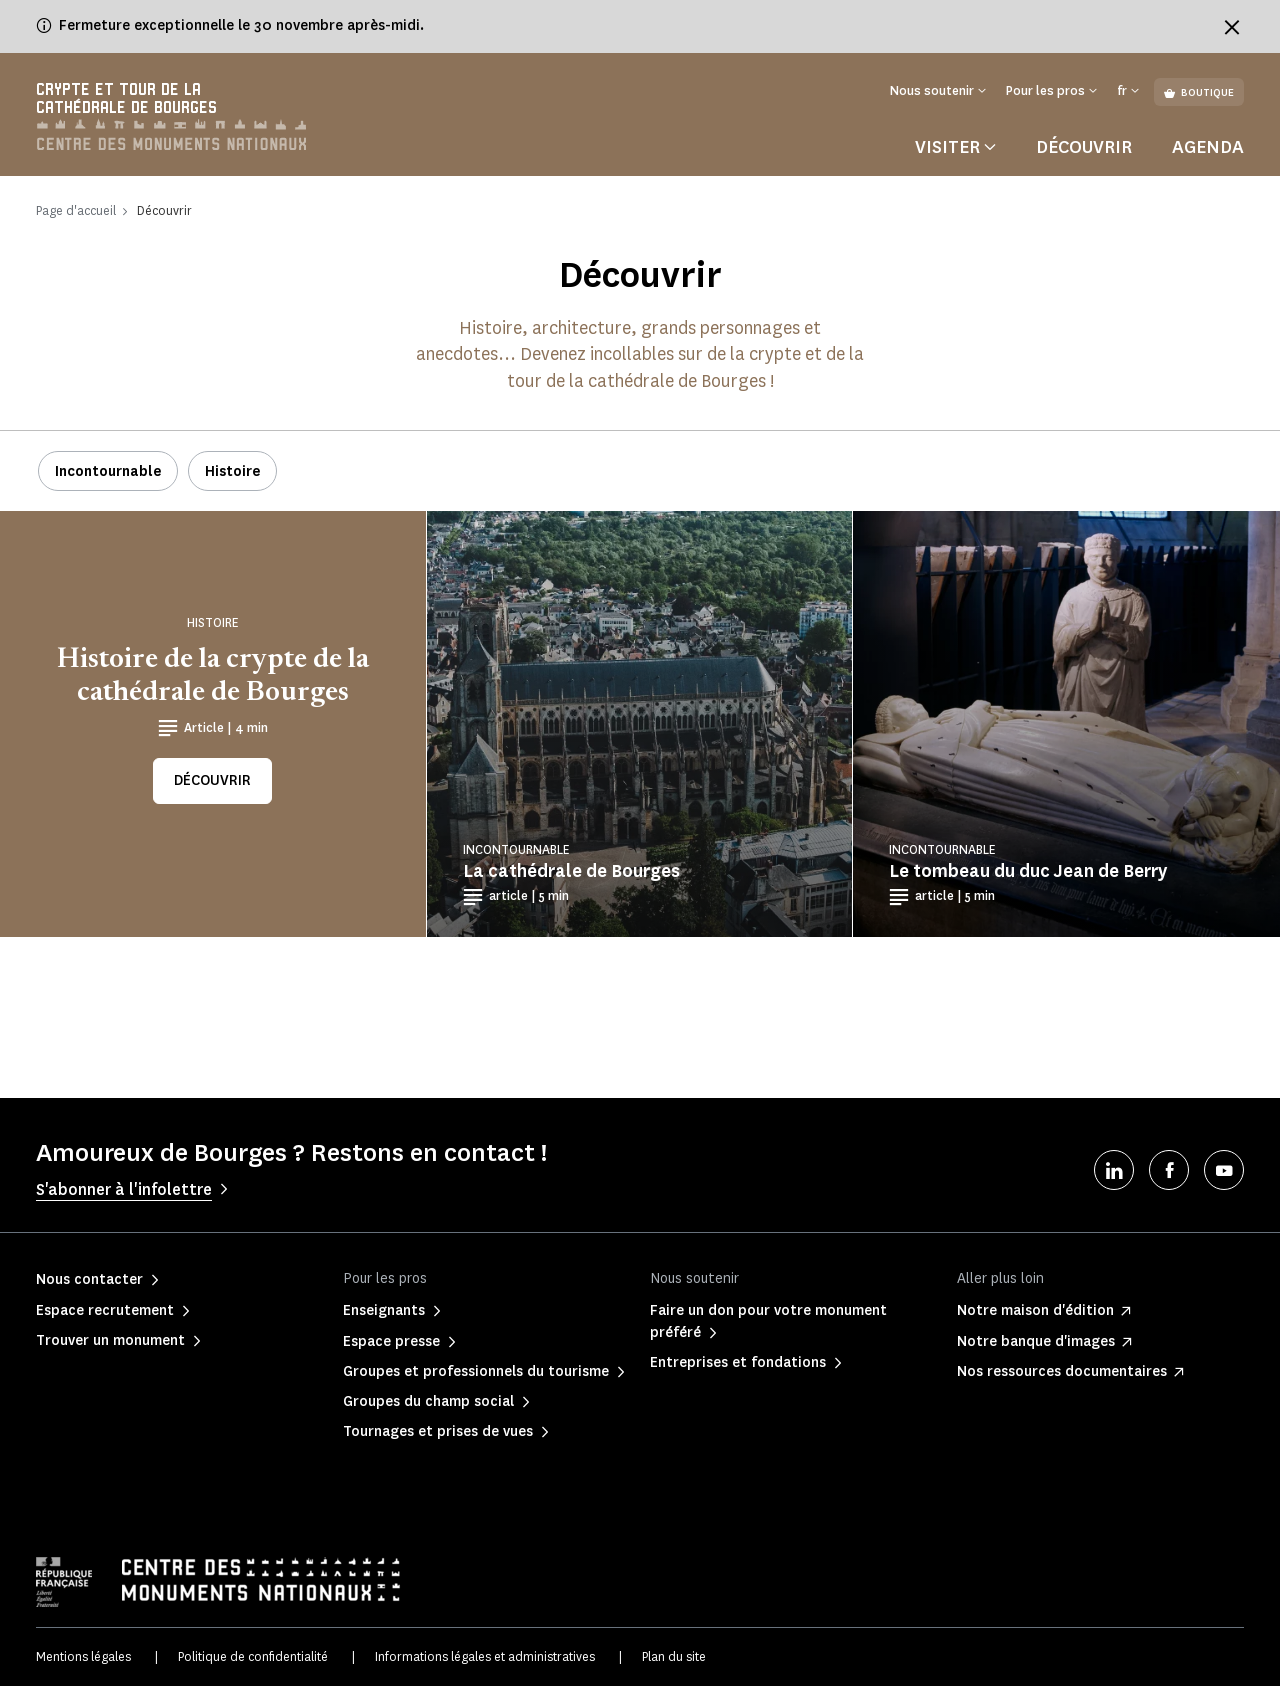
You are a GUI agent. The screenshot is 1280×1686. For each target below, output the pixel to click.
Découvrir (1084, 147)
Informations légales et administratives (485, 1656)
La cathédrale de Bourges (571, 871)
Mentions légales (83, 1656)
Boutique (1199, 92)
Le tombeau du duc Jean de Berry (1028, 871)
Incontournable (108, 471)
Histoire (232, 471)
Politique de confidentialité (253, 1656)
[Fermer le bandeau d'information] (1232, 27)
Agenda (1208, 147)
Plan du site (674, 1656)
